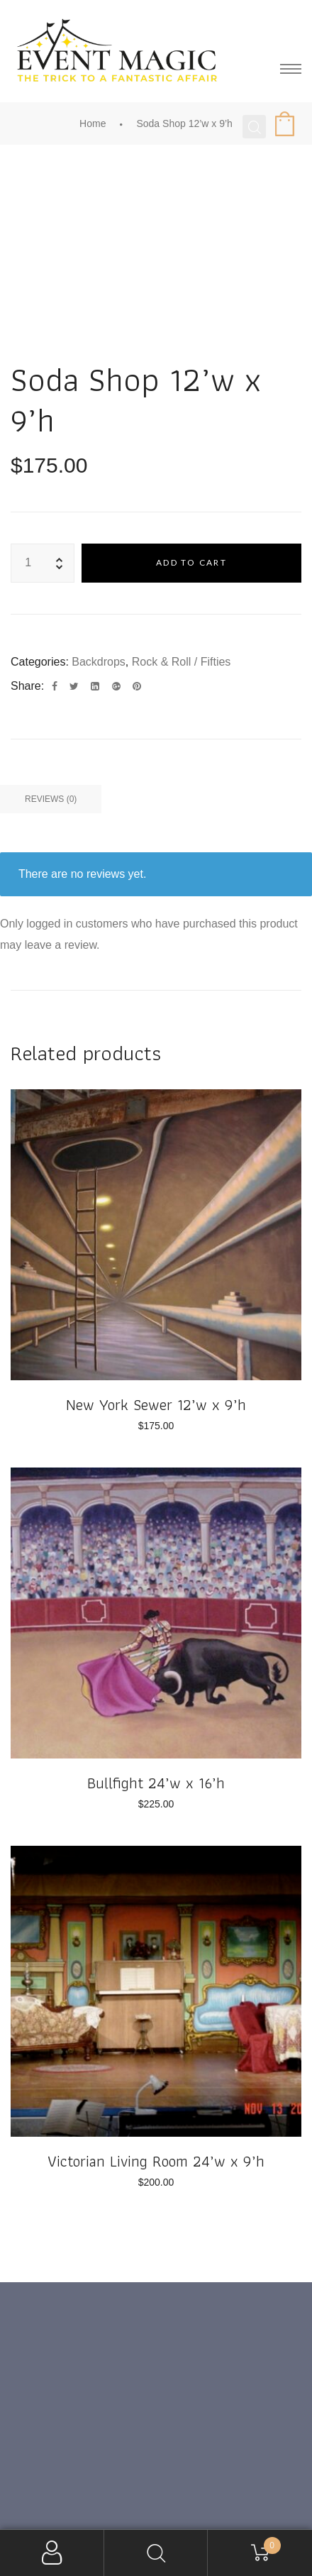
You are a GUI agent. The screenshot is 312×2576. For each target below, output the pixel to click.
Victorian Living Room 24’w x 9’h (156, 2161)
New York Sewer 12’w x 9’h (156, 1404)
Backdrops (99, 662)
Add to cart (191, 562)
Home (92, 123)
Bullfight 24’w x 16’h (156, 1783)
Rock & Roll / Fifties (181, 662)
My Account (52, 2553)
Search (156, 2553)
